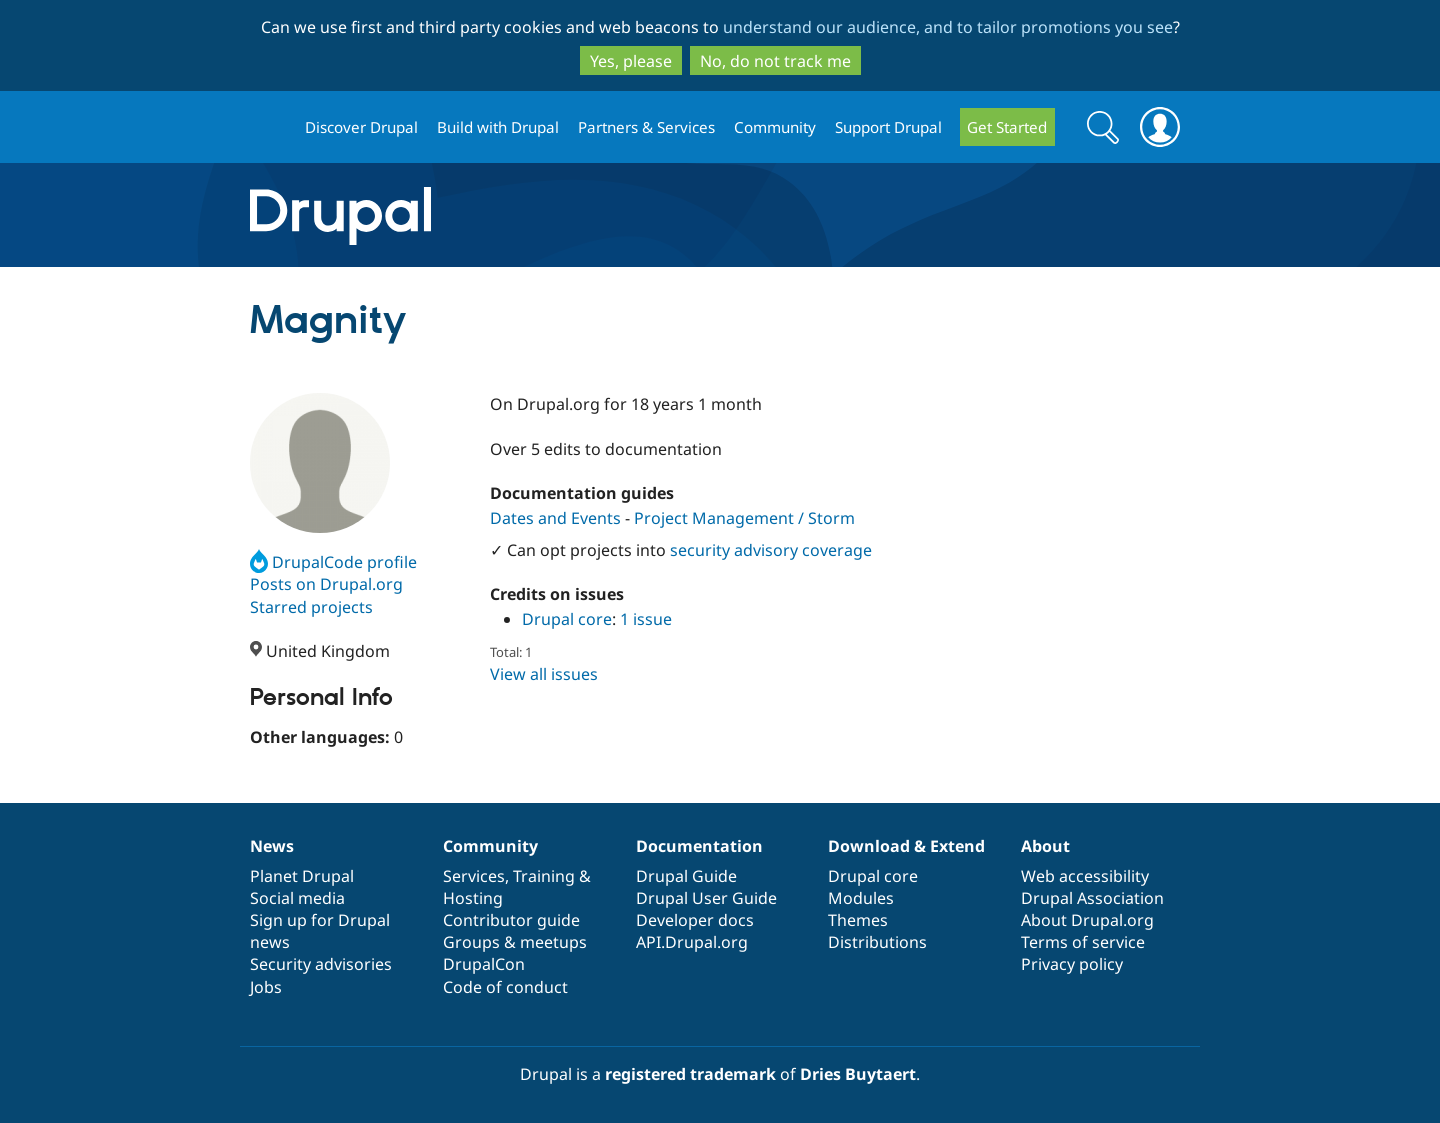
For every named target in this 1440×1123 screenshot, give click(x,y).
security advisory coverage (771, 550)
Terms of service (1083, 942)
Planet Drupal (302, 876)
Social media (297, 898)
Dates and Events (555, 518)
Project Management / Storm (744, 518)
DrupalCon (484, 964)
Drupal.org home (269, 127)
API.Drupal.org (692, 942)
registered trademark (690, 1074)
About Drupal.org (1087, 920)
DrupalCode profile (333, 562)
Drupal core (567, 619)
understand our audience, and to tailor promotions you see (948, 27)
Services (474, 876)
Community (775, 127)
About (1045, 846)
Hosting (473, 898)
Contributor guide (511, 920)
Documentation (699, 846)
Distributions (877, 942)
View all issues (544, 674)
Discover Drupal (361, 127)
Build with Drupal (498, 127)
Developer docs (695, 920)
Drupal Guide (686, 876)
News (272, 846)
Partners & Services (646, 127)
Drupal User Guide (706, 898)
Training (544, 876)
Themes (858, 920)
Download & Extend (906, 846)
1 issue (646, 619)
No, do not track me (775, 61)
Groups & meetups (515, 942)
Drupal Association (1092, 898)
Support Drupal (888, 127)
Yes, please (631, 61)
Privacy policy (1072, 964)
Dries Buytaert (858, 1074)
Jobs (266, 987)
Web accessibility (1085, 876)
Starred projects (311, 607)
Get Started (1007, 127)
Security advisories (321, 964)
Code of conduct (505, 987)
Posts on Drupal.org (326, 584)
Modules (861, 898)
